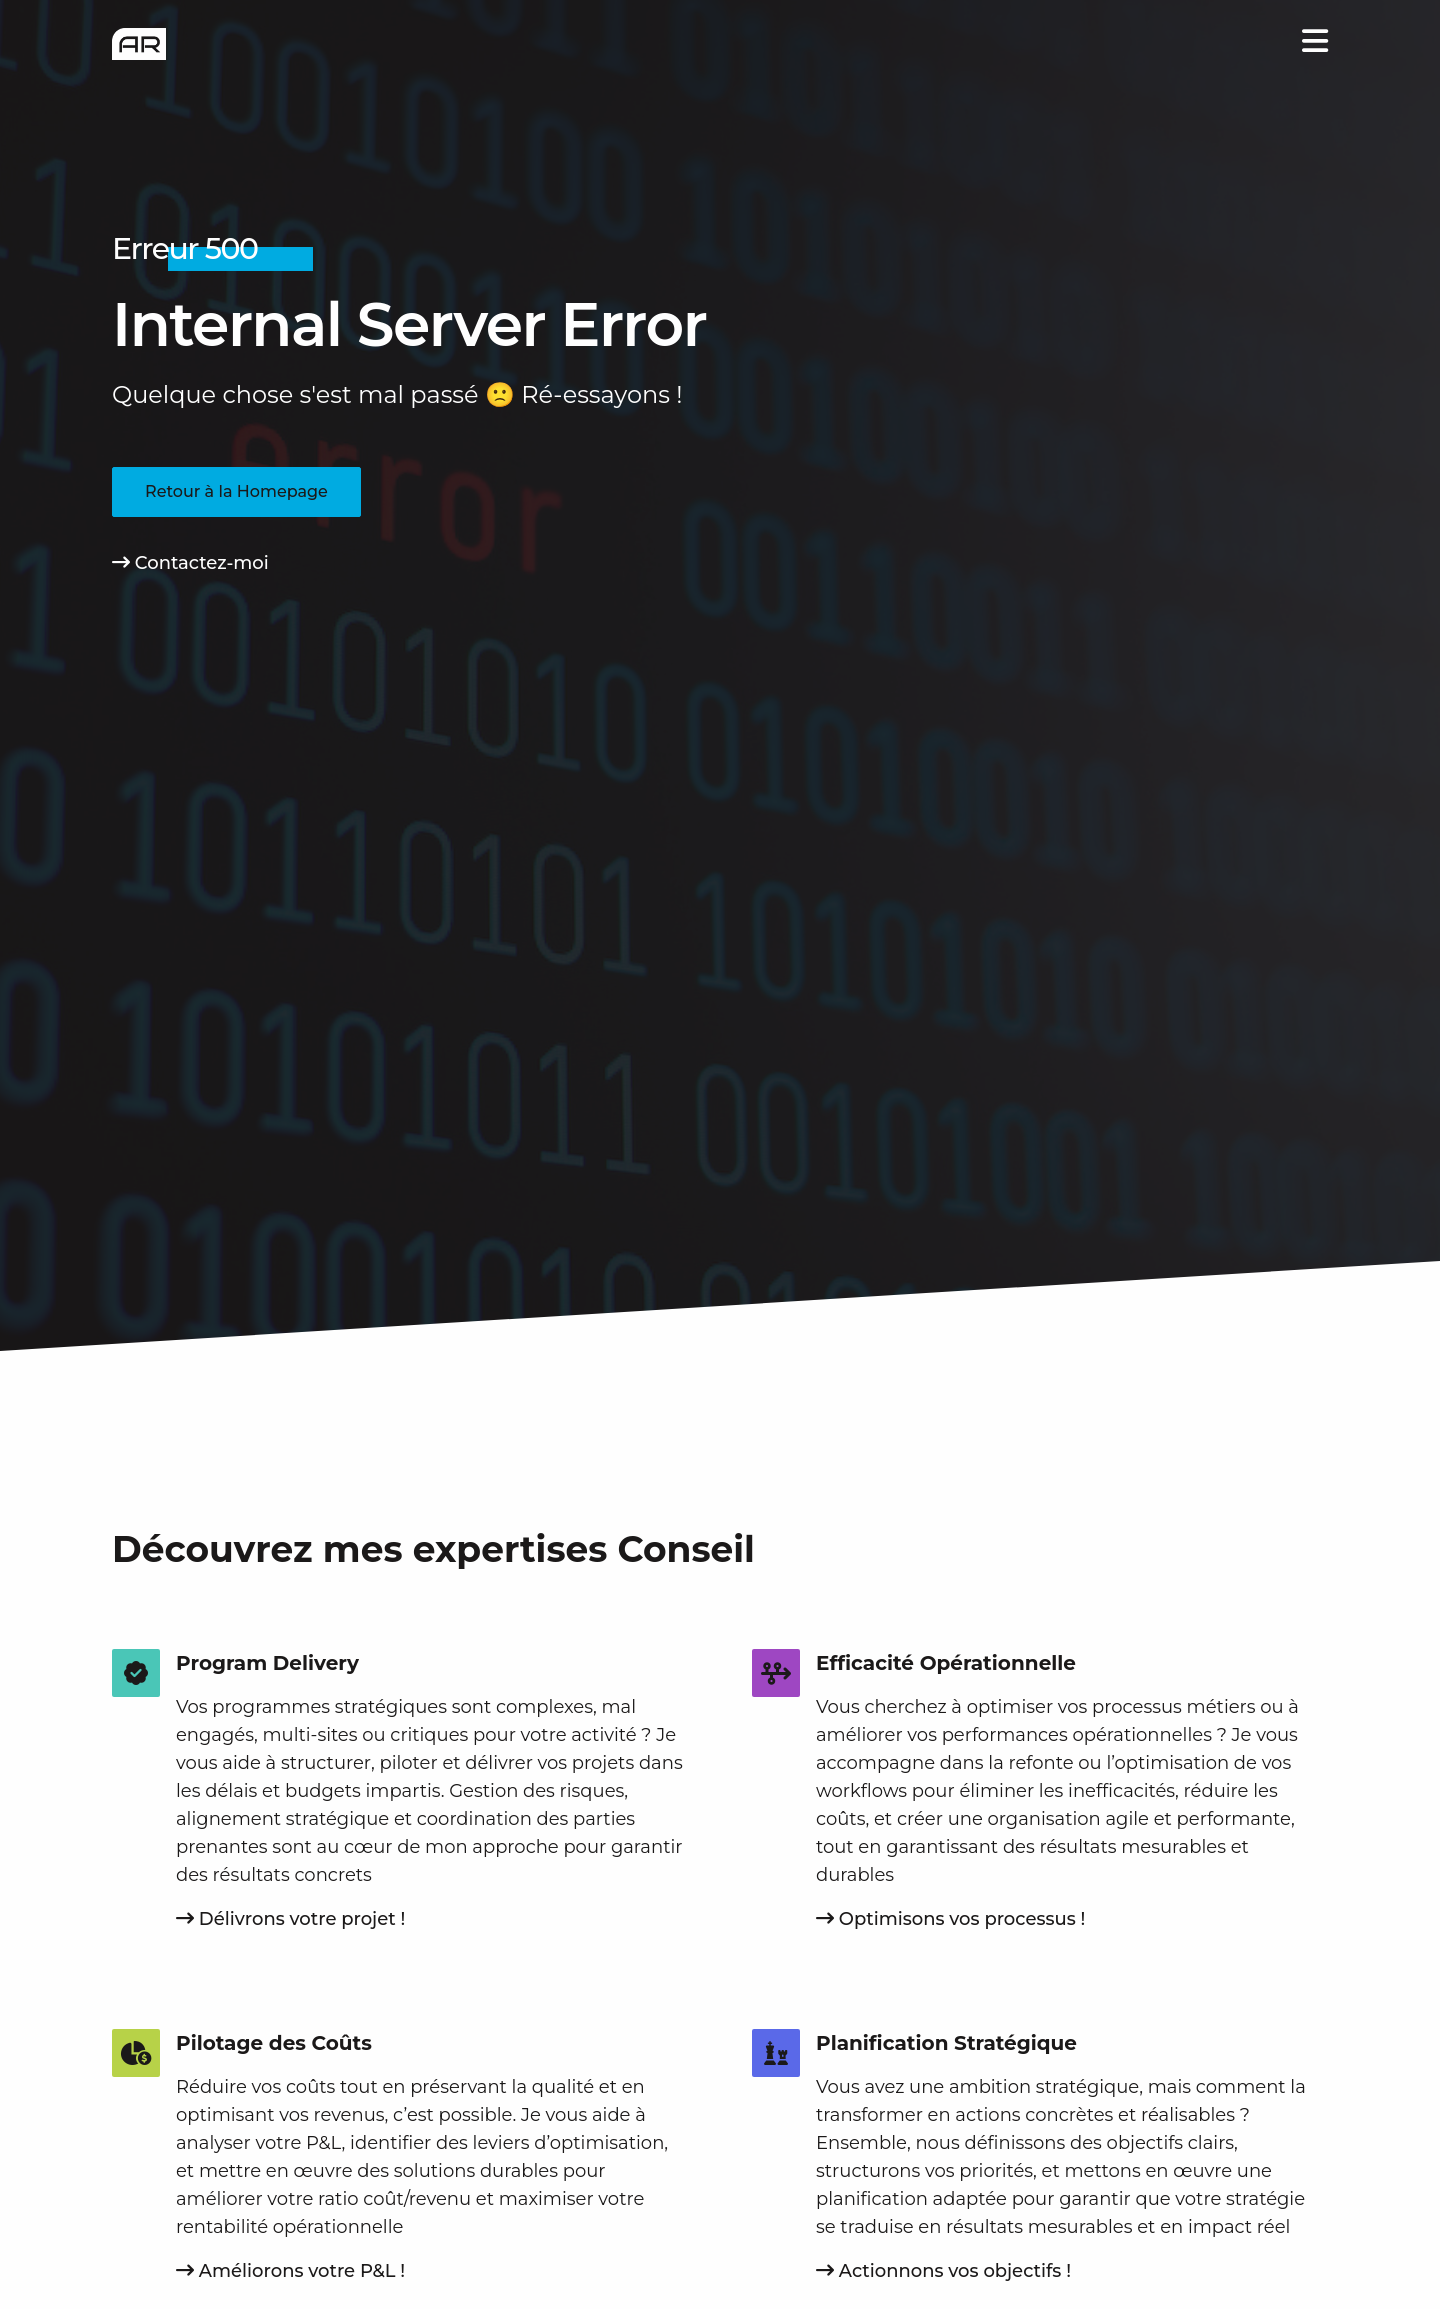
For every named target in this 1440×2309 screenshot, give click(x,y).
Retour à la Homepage (236, 491)
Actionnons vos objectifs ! (943, 2271)
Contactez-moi (190, 563)
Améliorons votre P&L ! (290, 2271)
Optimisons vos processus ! (950, 1919)
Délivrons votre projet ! (290, 1919)
